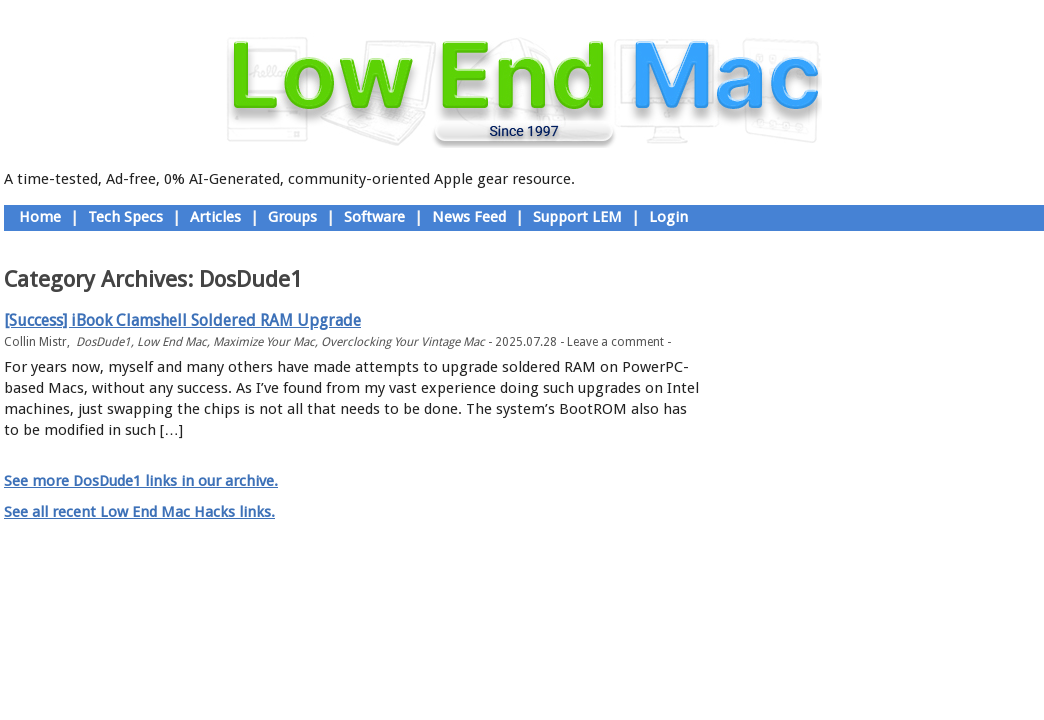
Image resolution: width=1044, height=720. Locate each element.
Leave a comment (615, 342)
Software (374, 217)
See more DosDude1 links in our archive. (141, 481)
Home (40, 217)
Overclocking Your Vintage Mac (403, 342)
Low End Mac (172, 342)
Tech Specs (125, 217)
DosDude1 (103, 342)
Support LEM (577, 217)
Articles (215, 217)
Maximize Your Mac (264, 342)
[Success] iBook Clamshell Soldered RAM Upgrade (182, 320)
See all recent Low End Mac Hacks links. (139, 512)
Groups (292, 217)
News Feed (469, 217)
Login (668, 217)
